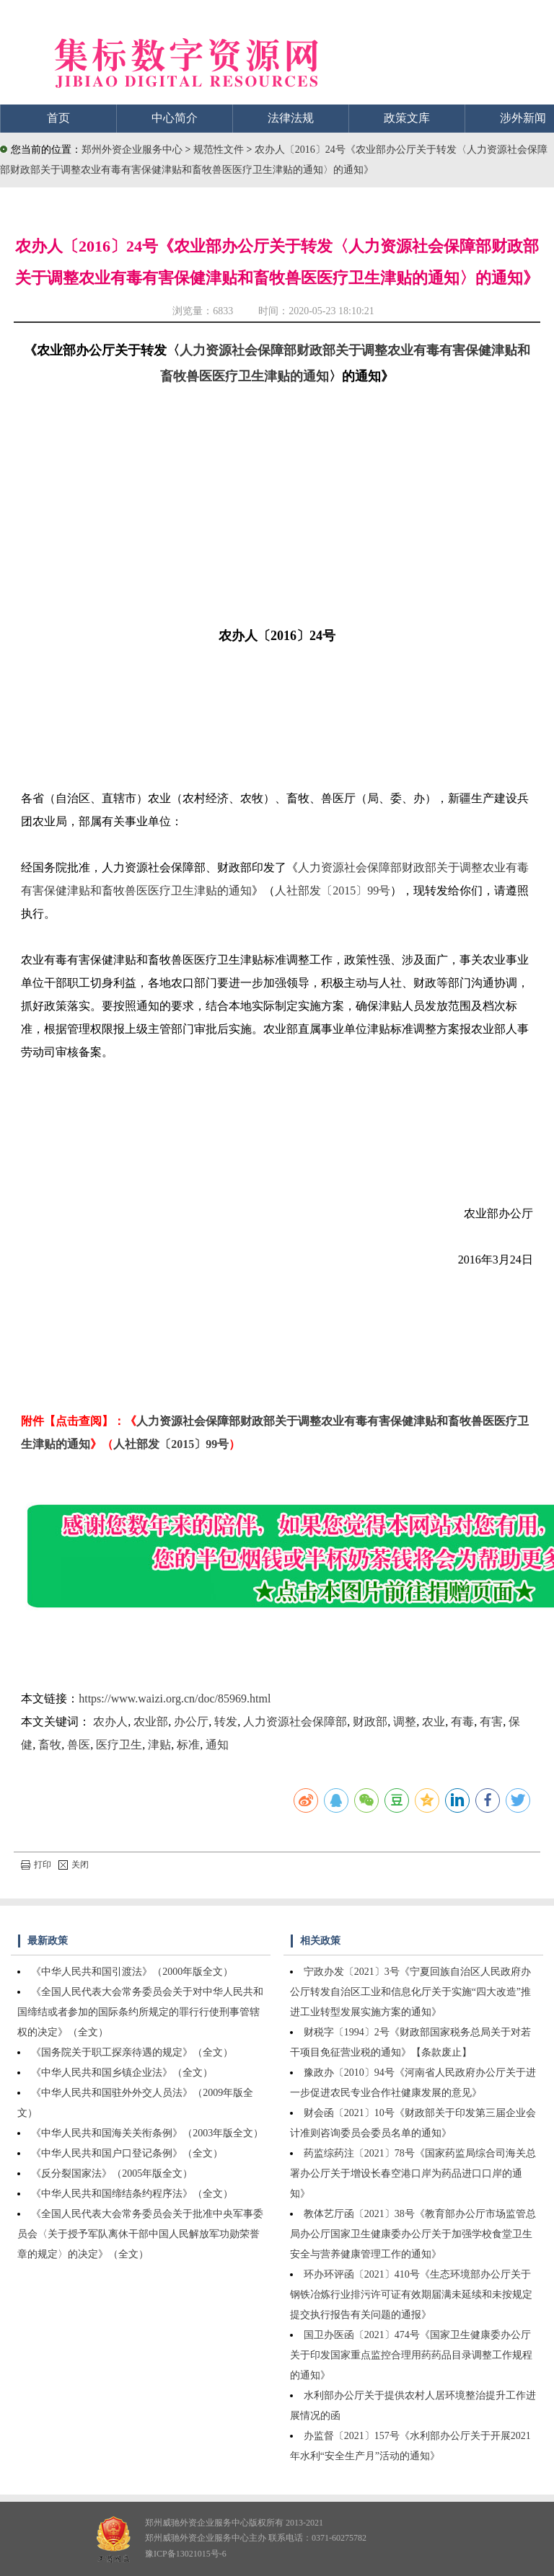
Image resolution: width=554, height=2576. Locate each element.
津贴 (159, 1744)
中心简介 (174, 118)
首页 (58, 118)
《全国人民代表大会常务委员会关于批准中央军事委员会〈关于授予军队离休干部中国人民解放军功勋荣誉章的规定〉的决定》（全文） (140, 2234)
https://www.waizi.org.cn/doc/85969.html (175, 1698)
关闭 (73, 1865)
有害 (491, 1721)
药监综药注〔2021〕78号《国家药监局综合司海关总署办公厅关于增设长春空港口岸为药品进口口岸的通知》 (413, 2173)
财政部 (370, 1721)
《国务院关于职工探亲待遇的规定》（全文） (132, 2052)
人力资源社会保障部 (295, 1721)
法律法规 (291, 118)
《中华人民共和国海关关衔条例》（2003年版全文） (147, 2133)
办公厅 (191, 1721)
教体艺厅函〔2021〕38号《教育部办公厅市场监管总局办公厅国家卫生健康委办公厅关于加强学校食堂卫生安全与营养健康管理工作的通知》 (413, 2234)
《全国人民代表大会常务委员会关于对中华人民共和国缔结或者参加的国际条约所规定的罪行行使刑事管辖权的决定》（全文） (140, 2012)
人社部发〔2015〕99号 (332, 890)
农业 (433, 1721)
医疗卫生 (119, 1744)
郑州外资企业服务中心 (132, 149)
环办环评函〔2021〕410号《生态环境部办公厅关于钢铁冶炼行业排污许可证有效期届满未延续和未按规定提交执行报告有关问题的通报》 (411, 2294)
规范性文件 (220, 149)
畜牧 (49, 1744)
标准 (188, 1744)
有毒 (462, 1721)
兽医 (78, 1744)
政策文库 (407, 118)
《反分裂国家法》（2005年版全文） (112, 2173)
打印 (36, 1865)
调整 (404, 1721)
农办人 (110, 1721)
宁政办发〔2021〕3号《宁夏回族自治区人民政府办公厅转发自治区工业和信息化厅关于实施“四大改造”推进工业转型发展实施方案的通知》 (410, 1991)
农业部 (150, 1721)
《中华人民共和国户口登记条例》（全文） (127, 2153)
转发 (225, 1721)
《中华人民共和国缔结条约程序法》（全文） (132, 2193)
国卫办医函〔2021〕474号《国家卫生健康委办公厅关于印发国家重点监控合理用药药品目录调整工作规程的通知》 (411, 2355)
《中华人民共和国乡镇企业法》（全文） (122, 2072)
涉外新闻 (523, 118)
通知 (217, 1744)
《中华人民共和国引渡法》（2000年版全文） (132, 1971)
